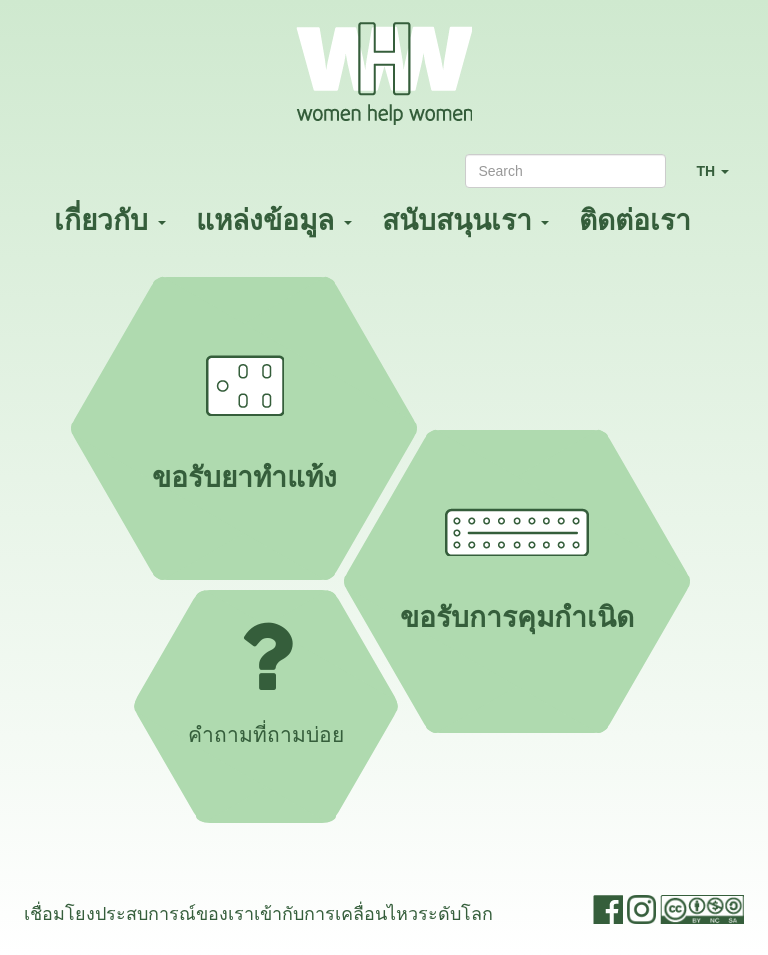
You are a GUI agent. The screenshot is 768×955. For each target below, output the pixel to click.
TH (720, 179)
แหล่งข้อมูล (274, 220)
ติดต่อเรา (635, 220)
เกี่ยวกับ (110, 220)
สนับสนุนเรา (466, 220)
